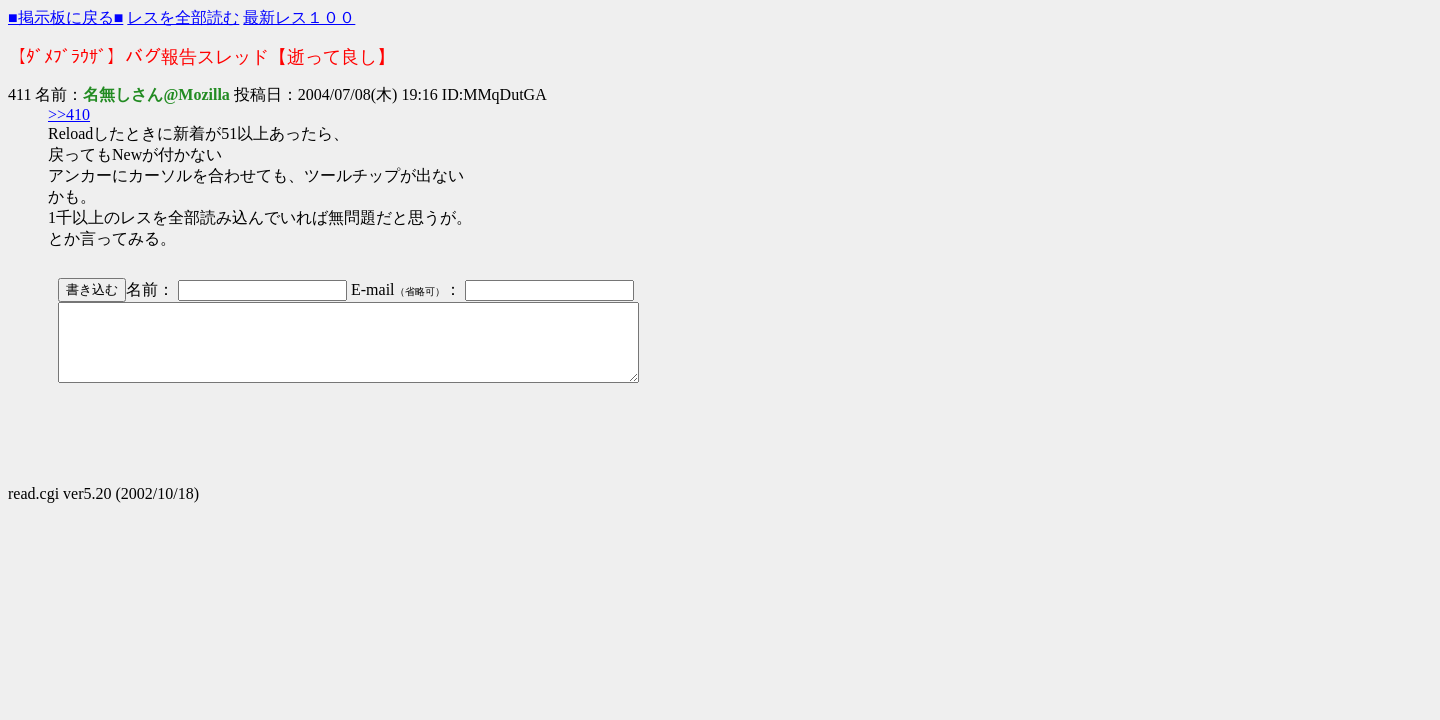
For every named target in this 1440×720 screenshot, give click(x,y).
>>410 (69, 114)
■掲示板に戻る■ (65, 17)
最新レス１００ (299, 17)
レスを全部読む (183, 17)
